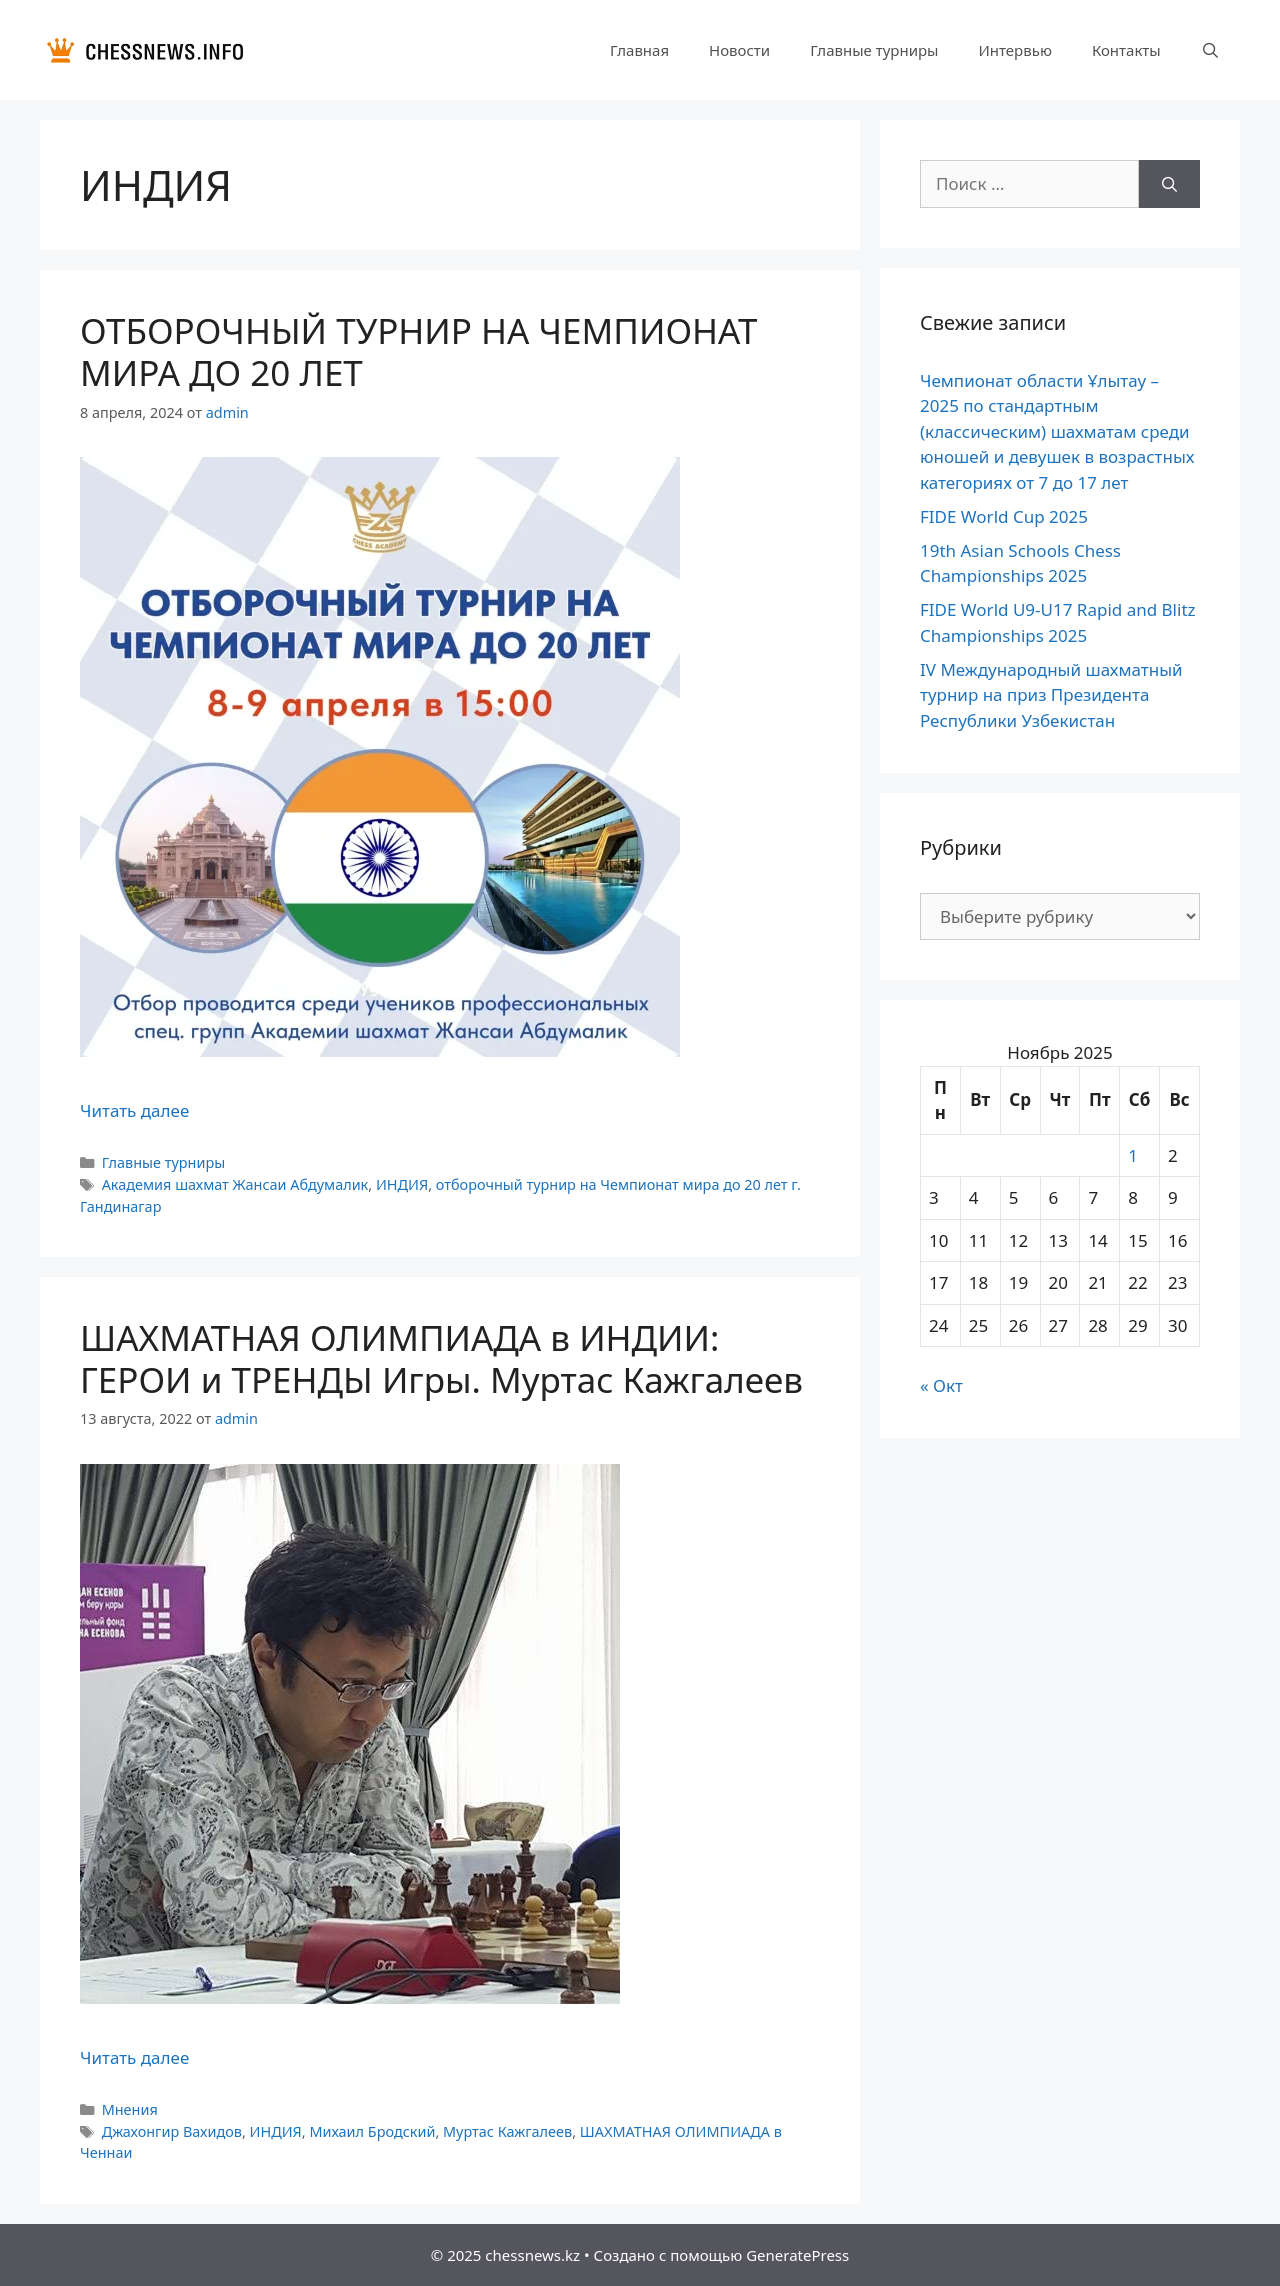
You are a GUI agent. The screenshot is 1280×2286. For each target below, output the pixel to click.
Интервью (1014, 50)
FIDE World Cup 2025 (1004, 516)
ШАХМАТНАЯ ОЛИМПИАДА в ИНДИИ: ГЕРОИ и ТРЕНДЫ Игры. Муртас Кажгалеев (441, 1358)
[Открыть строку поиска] (1210, 50)
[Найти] (1169, 184)
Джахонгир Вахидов (172, 2131)
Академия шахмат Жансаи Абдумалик (235, 1184)
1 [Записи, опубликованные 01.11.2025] (1133, 1155)
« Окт (941, 1385)
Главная (639, 50)
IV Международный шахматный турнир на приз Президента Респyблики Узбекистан (1051, 695)
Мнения (130, 2109)
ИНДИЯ (402, 1184)
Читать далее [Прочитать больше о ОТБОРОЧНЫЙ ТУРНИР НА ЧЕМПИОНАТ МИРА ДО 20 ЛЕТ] (134, 1110)
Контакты (1126, 50)
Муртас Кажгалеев (507, 2131)
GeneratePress (797, 2255)
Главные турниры (874, 50)
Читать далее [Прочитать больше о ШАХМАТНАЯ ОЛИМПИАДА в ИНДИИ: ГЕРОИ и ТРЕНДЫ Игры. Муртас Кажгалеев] (134, 2057)
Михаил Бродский (372, 2131)
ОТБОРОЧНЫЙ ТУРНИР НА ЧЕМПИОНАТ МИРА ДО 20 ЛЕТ (418, 351)
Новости (739, 50)
